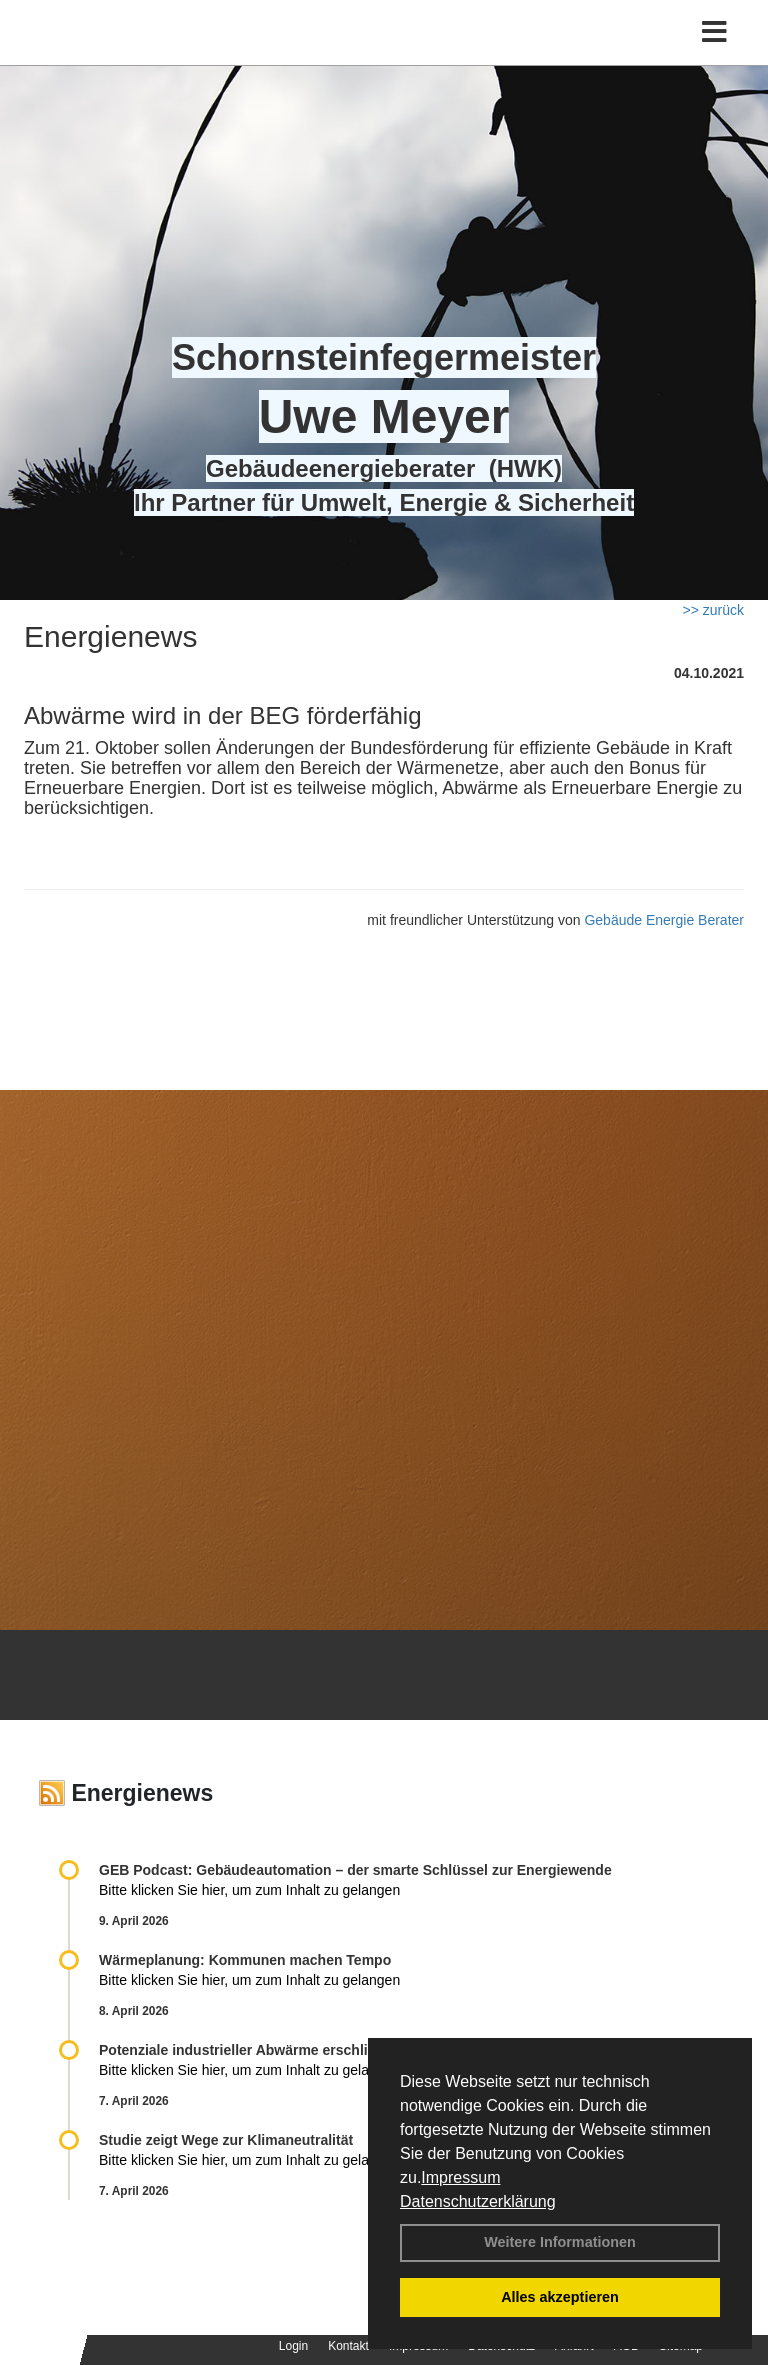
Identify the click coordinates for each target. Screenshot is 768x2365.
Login (293, 2346)
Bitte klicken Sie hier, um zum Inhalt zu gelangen (249, 1890)
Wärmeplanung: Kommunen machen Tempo (245, 1960)
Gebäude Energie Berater (664, 920)
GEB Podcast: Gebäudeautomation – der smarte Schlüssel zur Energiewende (357, 1870)
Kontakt (348, 2346)
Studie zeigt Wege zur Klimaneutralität (226, 2140)
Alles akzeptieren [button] (560, 2297)
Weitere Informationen (560, 2242)
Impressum (460, 2177)
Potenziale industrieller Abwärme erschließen (249, 2050)
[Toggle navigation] (714, 32)
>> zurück (713, 610)
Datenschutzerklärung (478, 2201)
